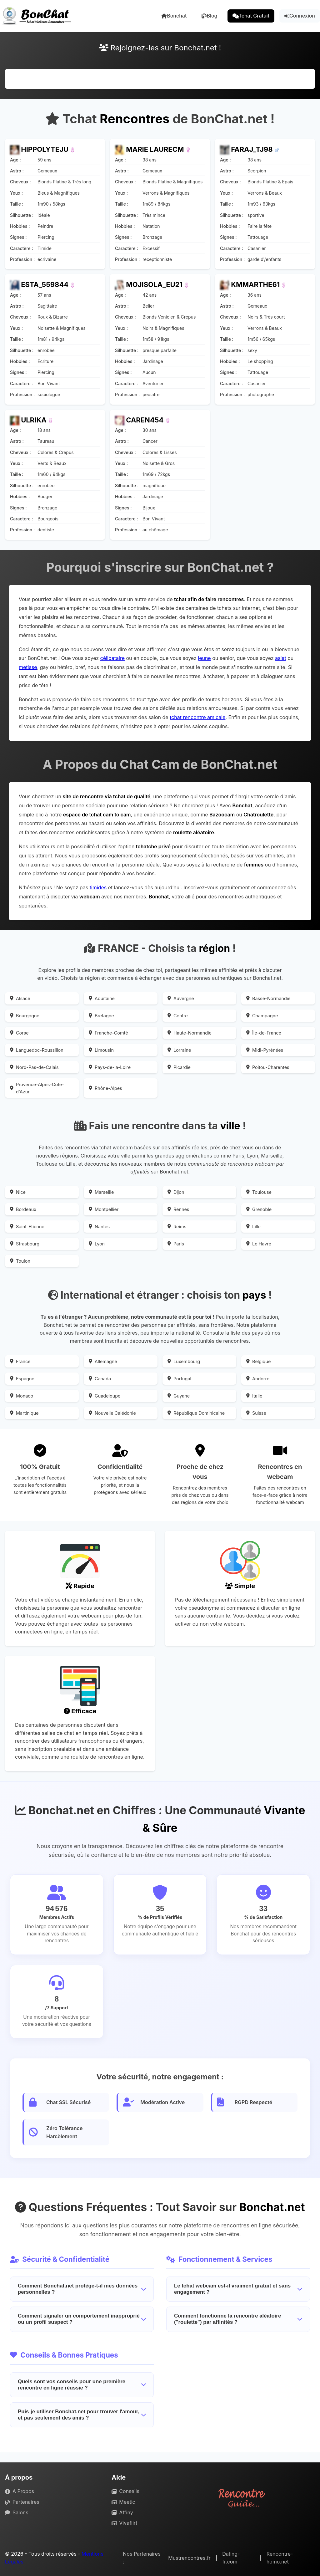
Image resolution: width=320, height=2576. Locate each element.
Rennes (178, 1209)
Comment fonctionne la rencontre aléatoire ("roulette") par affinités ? (238, 2319)
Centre (178, 1015)
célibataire (112, 658)
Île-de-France (263, 1032)
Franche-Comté (108, 1032)
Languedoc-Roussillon (36, 1050)
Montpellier (103, 1209)
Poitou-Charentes (267, 1067)
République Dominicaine (196, 1413)
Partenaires (22, 2502)
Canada (100, 1378)
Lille (253, 1226)
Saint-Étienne (27, 1226)
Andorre (257, 1378)
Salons (16, 2512)
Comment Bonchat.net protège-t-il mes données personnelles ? (82, 2289)
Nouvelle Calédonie (112, 1413)
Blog (209, 16)
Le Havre (258, 1243)
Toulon (20, 1261)
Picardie (179, 1067)
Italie (254, 1395)
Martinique (24, 1413)
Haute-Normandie (190, 1032)
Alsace (20, 998)
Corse (19, 1032)
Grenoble (259, 1209)
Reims (177, 1226)
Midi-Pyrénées (264, 1050)
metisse (28, 667)
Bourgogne (24, 1015)
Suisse (256, 1413)
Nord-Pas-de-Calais (34, 1067)
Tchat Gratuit (251, 16)
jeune (204, 658)
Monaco (21, 1395)
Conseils (125, 2491)
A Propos (19, 2491)
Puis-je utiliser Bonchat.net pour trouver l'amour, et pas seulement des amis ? (82, 2415)
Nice (18, 1192)
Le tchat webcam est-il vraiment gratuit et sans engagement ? (238, 2289)
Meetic (123, 2502)
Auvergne (181, 998)
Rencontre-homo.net (280, 2558)
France (20, 1361)
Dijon (176, 1192)
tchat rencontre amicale (197, 717)
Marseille (101, 1192)
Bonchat (174, 16)
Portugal (179, 1378)
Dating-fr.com (231, 2558)
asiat (280, 658)
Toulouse (259, 1192)
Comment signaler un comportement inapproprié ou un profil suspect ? (82, 2319)
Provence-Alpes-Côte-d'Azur (37, 1088)
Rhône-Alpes (105, 1088)
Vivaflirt (124, 2523)
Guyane (179, 1395)
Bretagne (101, 1015)
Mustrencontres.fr (189, 2558)
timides (98, 887)
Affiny (122, 2512)
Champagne (262, 1015)
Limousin (101, 1050)
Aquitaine (102, 998)
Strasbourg (24, 1243)
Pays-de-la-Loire (110, 1067)
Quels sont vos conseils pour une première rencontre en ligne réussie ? (82, 2385)
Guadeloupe (104, 1395)
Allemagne (103, 1361)
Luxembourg (184, 1361)
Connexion (299, 16)
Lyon (97, 1243)
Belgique (258, 1361)
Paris (176, 1243)
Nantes (99, 1226)
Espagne (22, 1378)
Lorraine (179, 1050)
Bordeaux (23, 1209)
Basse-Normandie (268, 998)
